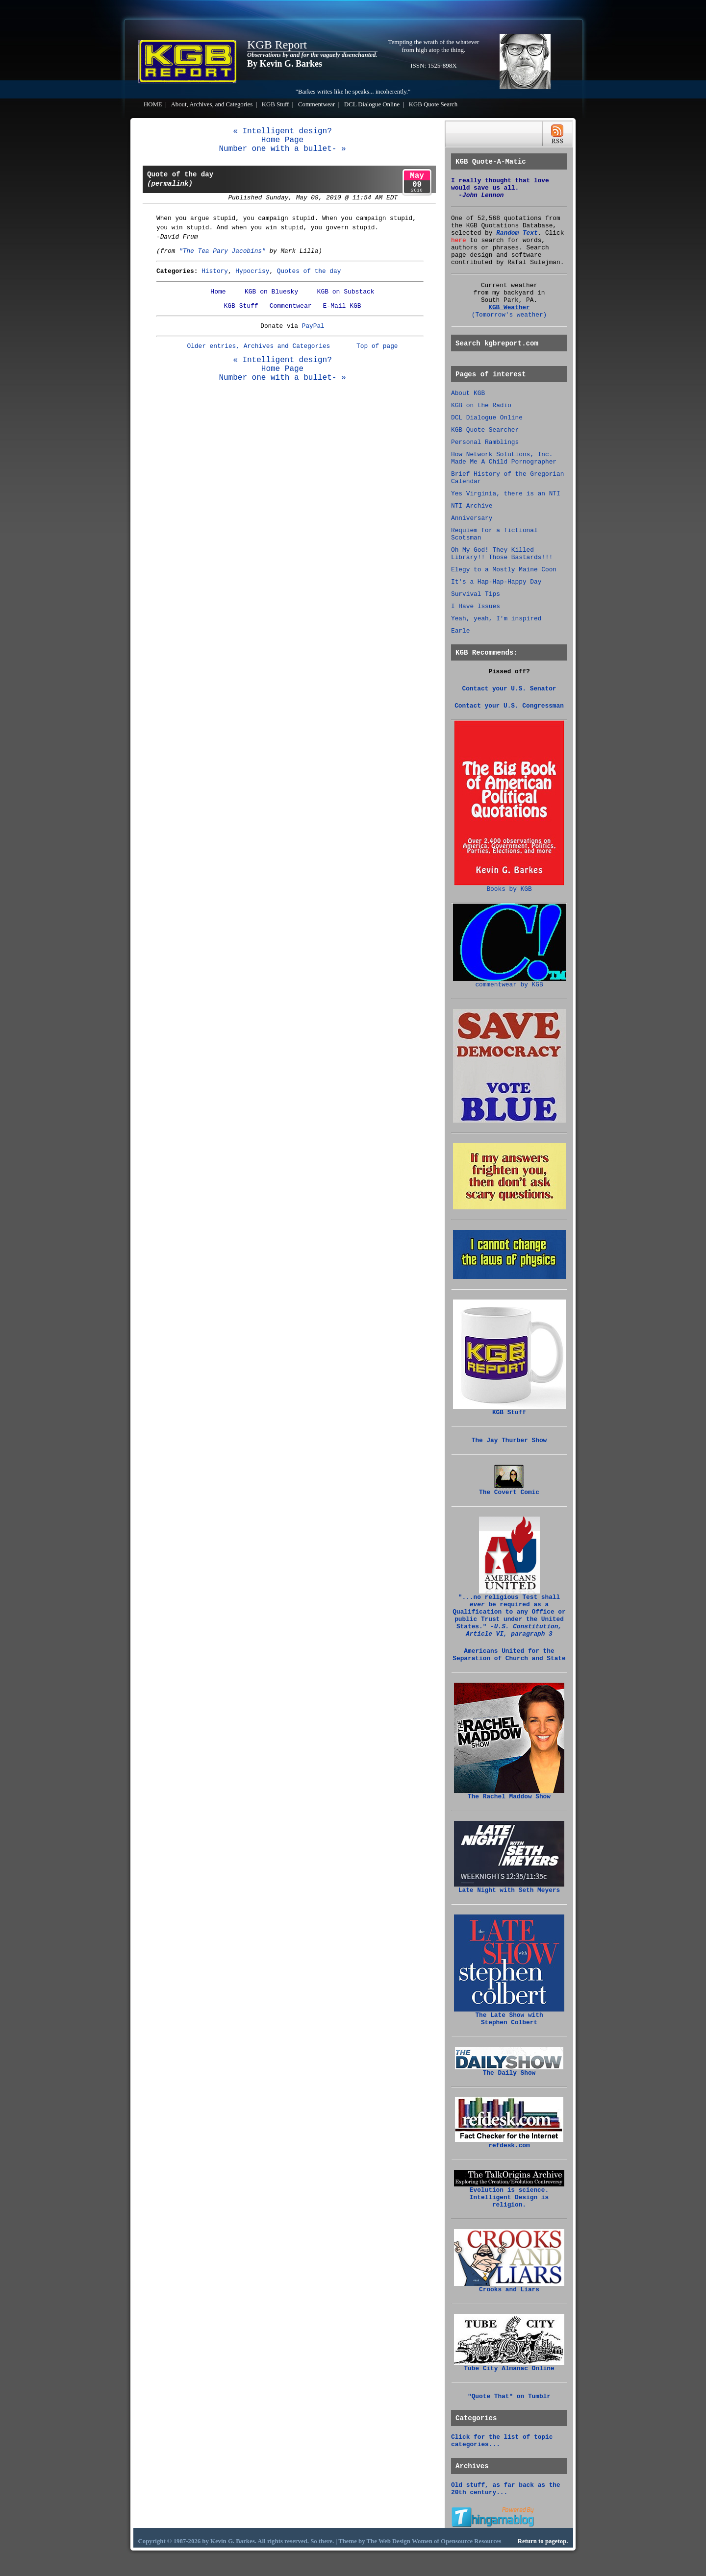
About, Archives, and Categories (212, 104)
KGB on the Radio (481, 405)
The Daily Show (509, 2070)
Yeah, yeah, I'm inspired (496, 618)
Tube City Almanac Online (509, 2365)
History (215, 271)
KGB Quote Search (433, 104)
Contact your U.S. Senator (509, 688)
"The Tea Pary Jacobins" (222, 251)
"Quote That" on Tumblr (509, 2396)
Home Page (282, 140)
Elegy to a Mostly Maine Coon (503, 569)
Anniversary (471, 518)
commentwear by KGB (509, 982)
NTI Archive (471, 506)
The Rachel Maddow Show (509, 1794)
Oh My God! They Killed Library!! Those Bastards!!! (502, 553)
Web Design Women (405, 2541)
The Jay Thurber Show (509, 1440)
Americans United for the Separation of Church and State (509, 1654)
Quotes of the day (309, 271)
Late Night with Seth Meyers (509, 1887)
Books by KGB (509, 886)
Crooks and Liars (509, 2287)
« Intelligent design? (282, 131)
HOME (153, 104)
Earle (460, 631)
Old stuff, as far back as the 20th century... (505, 2488)
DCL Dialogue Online (372, 104)
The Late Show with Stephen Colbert (509, 2016)
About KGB (468, 393)
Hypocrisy (252, 271)
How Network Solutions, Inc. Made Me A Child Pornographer (503, 458)
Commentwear (316, 104)
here (458, 240)
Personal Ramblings (485, 442)
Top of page (377, 346)
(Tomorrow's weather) (509, 315)
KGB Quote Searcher (485, 430)
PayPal (313, 326)
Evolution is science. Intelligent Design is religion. (509, 2194)
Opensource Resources (471, 2541)
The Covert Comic (509, 1489)
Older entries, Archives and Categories (258, 346)
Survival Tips (475, 594)
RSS (557, 134)
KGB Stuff (275, 104)
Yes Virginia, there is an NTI (505, 493)
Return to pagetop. (543, 2541)
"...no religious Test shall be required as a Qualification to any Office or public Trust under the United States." (509, 1613)
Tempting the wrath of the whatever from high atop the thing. (433, 45)
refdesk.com (509, 2142)
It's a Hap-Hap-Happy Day (496, 582)
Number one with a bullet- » (282, 149)
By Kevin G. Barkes (284, 64)
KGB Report (277, 44)
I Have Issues (475, 606)
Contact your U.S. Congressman (509, 706)
